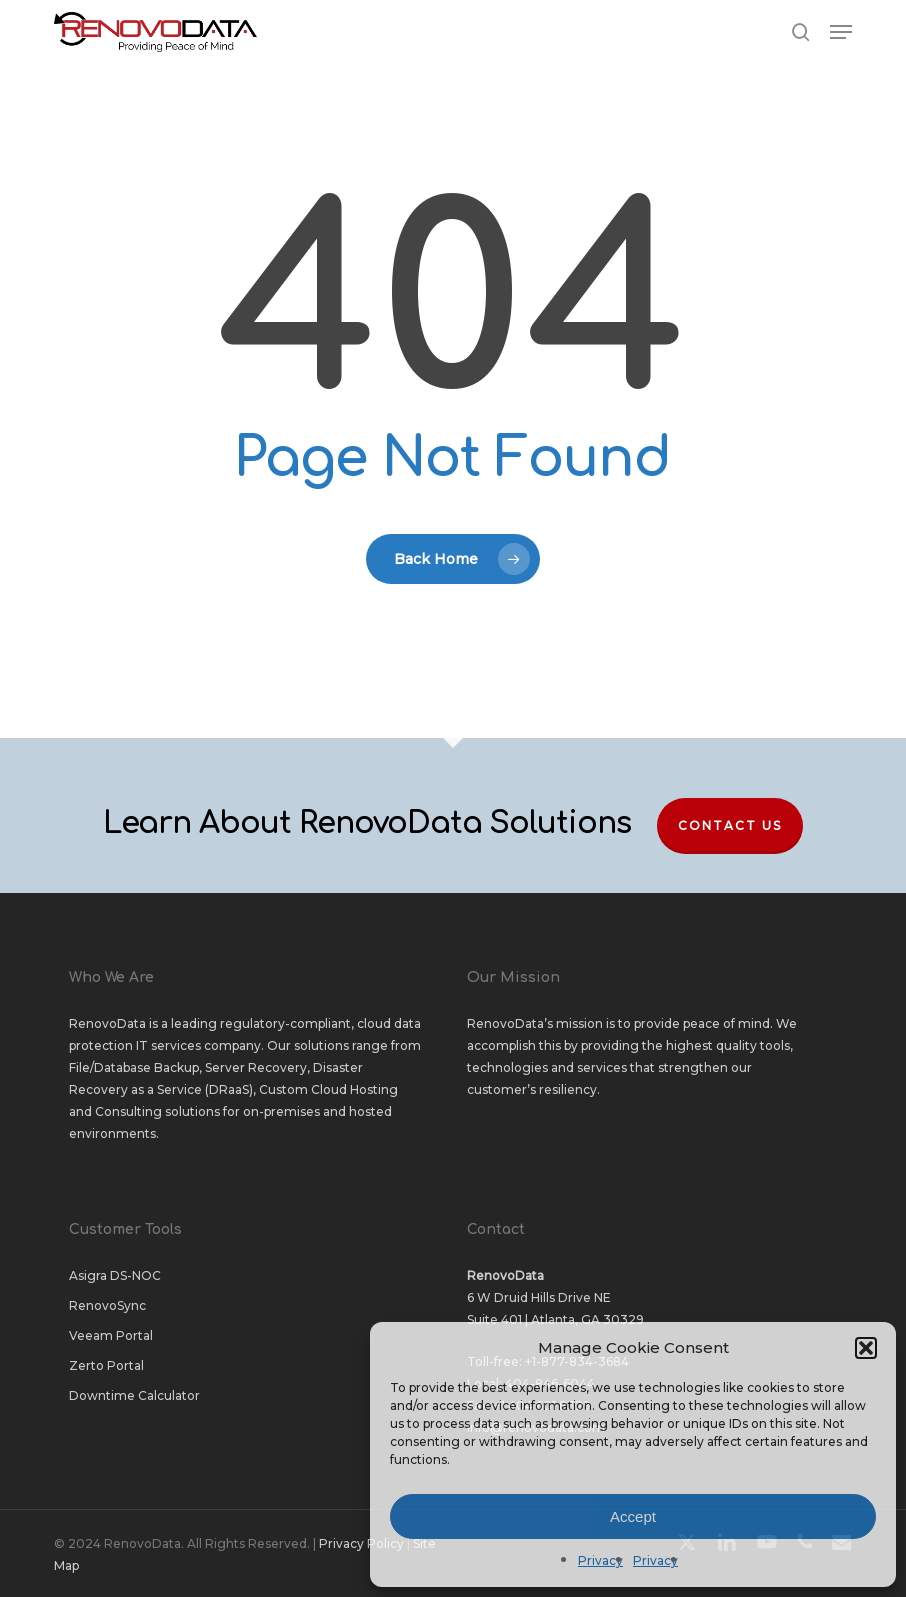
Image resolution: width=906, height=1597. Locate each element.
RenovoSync (107, 1305)
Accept (633, 1516)
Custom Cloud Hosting (328, 1089)
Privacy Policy (361, 1543)
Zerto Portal (106, 1365)
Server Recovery (256, 1067)
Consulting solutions (157, 1111)
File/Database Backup (134, 1067)
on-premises (281, 1111)
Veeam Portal (111, 1335)
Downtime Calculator (134, 1395)
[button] (866, 1348)
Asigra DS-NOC (115, 1275)
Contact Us (730, 825)
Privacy (600, 1560)
